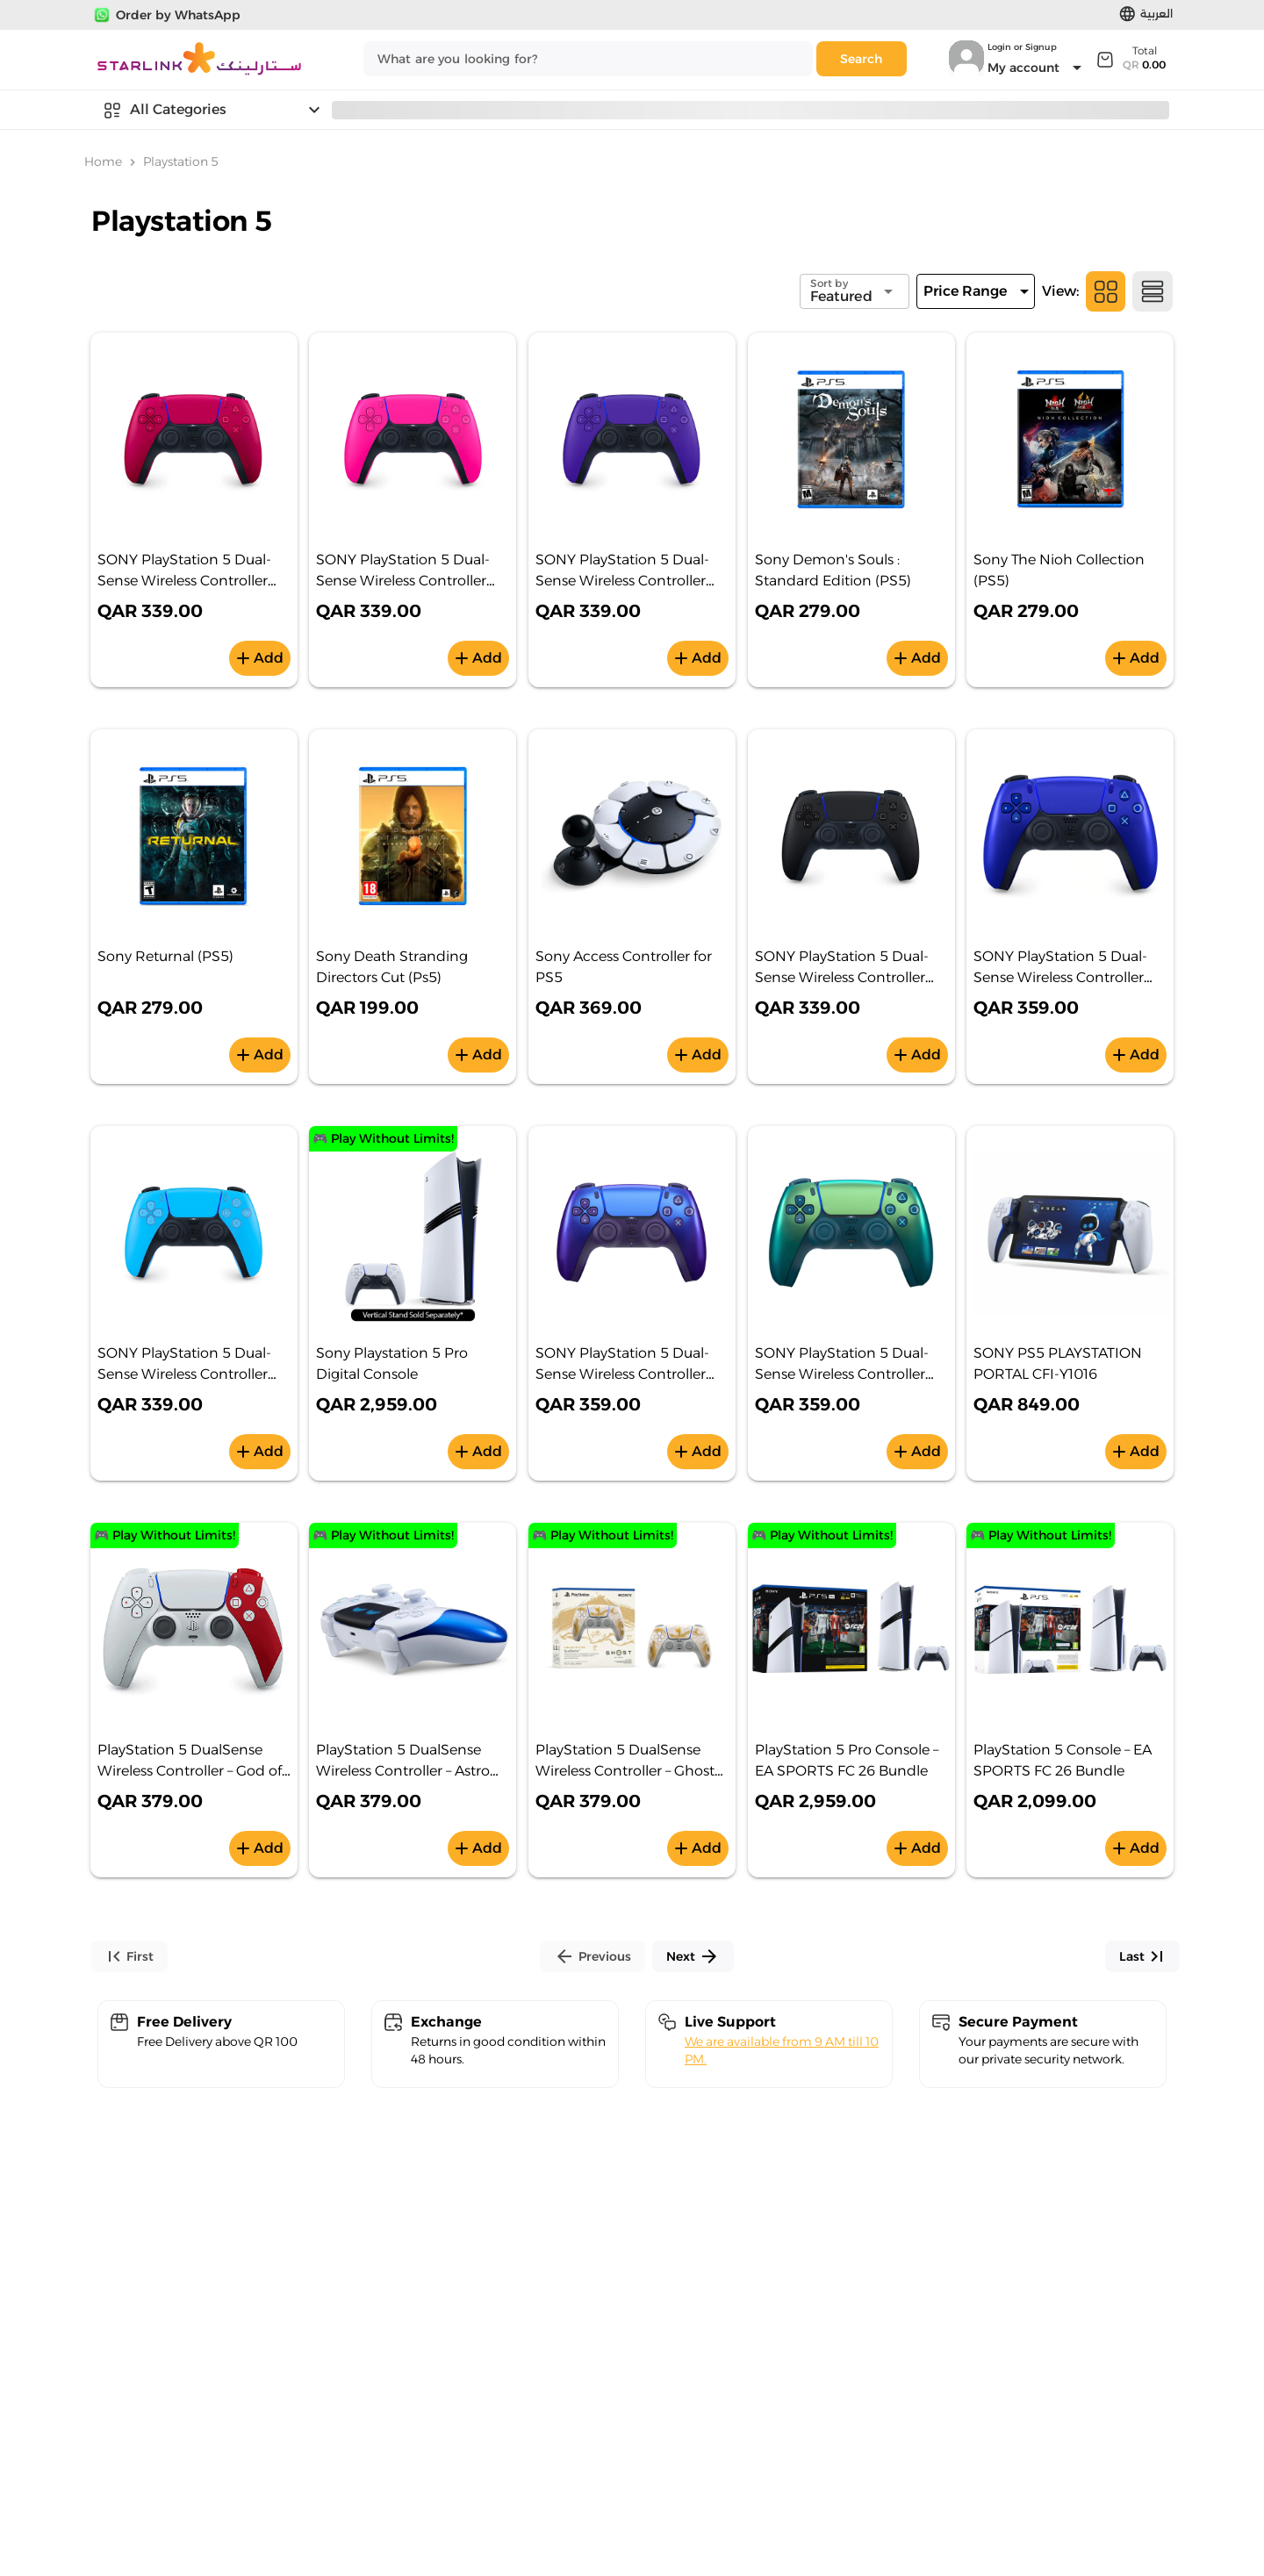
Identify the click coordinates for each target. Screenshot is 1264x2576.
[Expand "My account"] (1037, 68)
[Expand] (1130, 58)
